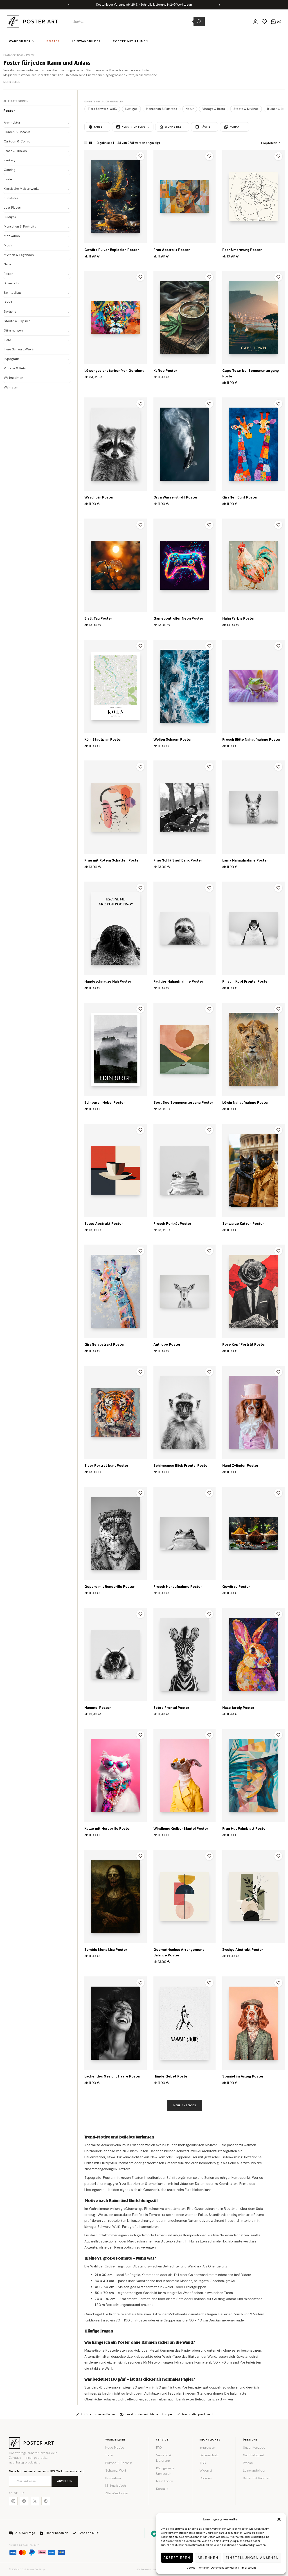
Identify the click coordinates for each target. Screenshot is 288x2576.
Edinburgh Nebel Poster (104, 1102)
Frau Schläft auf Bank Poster (177, 860)
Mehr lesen (11, 82)
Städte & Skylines (246, 109)
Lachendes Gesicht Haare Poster (112, 2076)
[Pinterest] (45, 2501)
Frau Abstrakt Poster (171, 250)
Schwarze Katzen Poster (243, 1223)
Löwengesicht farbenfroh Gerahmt (114, 370)
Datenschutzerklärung (225, 2567)
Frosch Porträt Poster (172, 1223)
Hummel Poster (97, 1707)
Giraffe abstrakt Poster (104, 1344)
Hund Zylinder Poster (240, 1465)
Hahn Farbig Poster (238, 618)
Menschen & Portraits (161, 109)
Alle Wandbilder (116, 2493)
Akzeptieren (176, 2558)
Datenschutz (209, 2455)
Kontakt (162, 2489)
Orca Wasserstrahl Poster (175, 497)
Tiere (109, 2455)
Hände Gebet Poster (171, 2076)
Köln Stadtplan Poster (103, 739)
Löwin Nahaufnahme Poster (245, 1102)
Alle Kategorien (15, 101)
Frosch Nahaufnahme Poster (177, 1586)
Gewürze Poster (236, 1586)
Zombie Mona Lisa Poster (105, 1949)
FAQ (159, 2447)
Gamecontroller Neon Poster (178, 618)
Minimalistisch (115, 2486)
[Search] (199, 21)
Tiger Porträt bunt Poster (106, 1465)
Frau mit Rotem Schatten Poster (112, 860)
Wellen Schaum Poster (172, 739)
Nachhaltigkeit (253, 2455)
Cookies (206, 2478)
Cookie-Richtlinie (198, 2567)
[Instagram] (13, 2501)
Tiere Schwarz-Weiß (102, 109)
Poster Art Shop (13, 55)
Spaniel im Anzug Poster (243, 2076)
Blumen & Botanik (118, 2463)
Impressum (248, 2567)
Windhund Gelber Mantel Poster (180, 1828)
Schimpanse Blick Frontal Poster (181, 1465)
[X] (35, 2501)
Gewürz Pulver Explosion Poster (111, 250)
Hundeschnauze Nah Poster (107, 981)
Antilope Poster (167, 1344)
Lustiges (131, 109)
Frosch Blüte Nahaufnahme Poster (251, 739)
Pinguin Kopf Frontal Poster (245, 981)
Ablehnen (208, 2558)
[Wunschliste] (264, 21)
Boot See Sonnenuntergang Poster (183, 1102)
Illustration (113, 2478)
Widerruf (206, 2470)
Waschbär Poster (99, 497)
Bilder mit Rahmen (256, 2478)
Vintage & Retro (213, 109)
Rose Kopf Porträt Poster (244, 1344)
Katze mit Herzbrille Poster (107, 1828)
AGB (203, 2463)
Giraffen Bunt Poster (240, 497)
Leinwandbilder (254, 2470)
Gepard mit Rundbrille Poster (109, 1586)
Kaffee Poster (165, 370)
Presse (248, 2463)
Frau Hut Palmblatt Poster (244, 1828)
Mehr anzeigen (184, 2105)
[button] (279, 2519)
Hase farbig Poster (238, 1707)
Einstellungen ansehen (252, 2558)
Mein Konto (164, 2481)
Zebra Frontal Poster (171, 1707)
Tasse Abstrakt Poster (103, 1223)
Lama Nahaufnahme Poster (245, 860)
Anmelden (64, 2481)
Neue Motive (114, 2447)
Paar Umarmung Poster (242, 250)
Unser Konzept (254, 2447)
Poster (9, 110)
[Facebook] (24, 2501)
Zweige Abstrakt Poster (242, 1949)
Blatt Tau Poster (98, 618)
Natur (190, 109)
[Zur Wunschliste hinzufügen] (140, 156)
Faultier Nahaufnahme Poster (178, 981)
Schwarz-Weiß (115, 2470)
